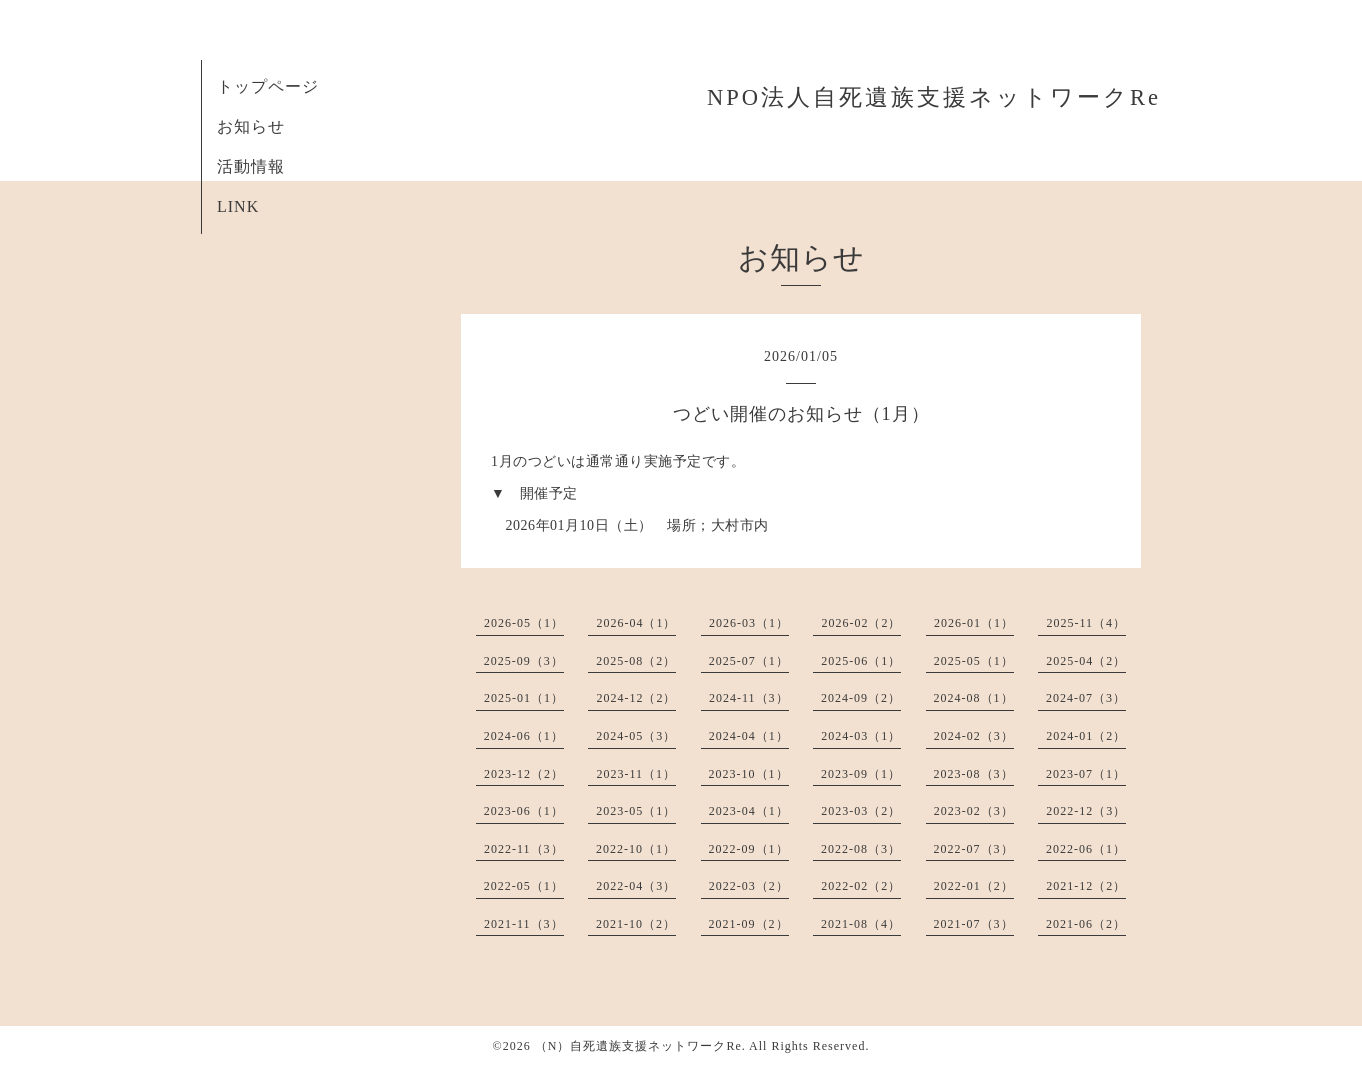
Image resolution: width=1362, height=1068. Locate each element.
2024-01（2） (1086, 736)
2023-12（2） (524, 774)
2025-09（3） (524, 661)
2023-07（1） (1086, 774)
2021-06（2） (1086, 924)
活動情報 (251, 166)
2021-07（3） (974, 924)
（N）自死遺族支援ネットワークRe (638, 1046)
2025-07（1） (749, 661)
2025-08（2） (636, 661)
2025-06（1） (861, 661)
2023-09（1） (861, 774)
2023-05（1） (636, 811)
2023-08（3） (974, 774)
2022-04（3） (636, 886)
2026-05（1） (524, 623)
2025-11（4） (1086, 623)
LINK (238, 206)
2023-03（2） (861, 811)
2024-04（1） (749, 736)
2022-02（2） (861, 886)
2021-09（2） (749, 924)
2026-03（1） (749, 623)
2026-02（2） (861, 623)
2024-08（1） (974, 698)
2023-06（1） (524, 811)
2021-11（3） (524, 924)
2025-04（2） (1086, 661)
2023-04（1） (749, 811)
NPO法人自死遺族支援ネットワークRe (934, 97)
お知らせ (251, 126)
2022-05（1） (524, 886)
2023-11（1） (636, 774)
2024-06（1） (524, 736)
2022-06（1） (1086, 849)
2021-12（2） (1086, 886)
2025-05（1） (974, 661)
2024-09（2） (861, 698)
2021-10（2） (636, 924)
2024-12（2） (636, 698)
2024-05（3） (636, 736)
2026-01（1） (974, 623)
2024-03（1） (861, 736)
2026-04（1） (636, 623)
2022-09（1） (749, 849)
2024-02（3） (974, 736)
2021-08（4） (861, 924)
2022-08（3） (861, 849)
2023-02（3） (974, 811)
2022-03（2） (749, 886)
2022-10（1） (636, 849)
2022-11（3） (524, 849)
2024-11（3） (749, 698)
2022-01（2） (974, 886)
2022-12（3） (1086, 811)
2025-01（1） (524, 698)
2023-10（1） (749, 774)
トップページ (268, 86)
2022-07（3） (974, 849)
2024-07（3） (1086, 698)
